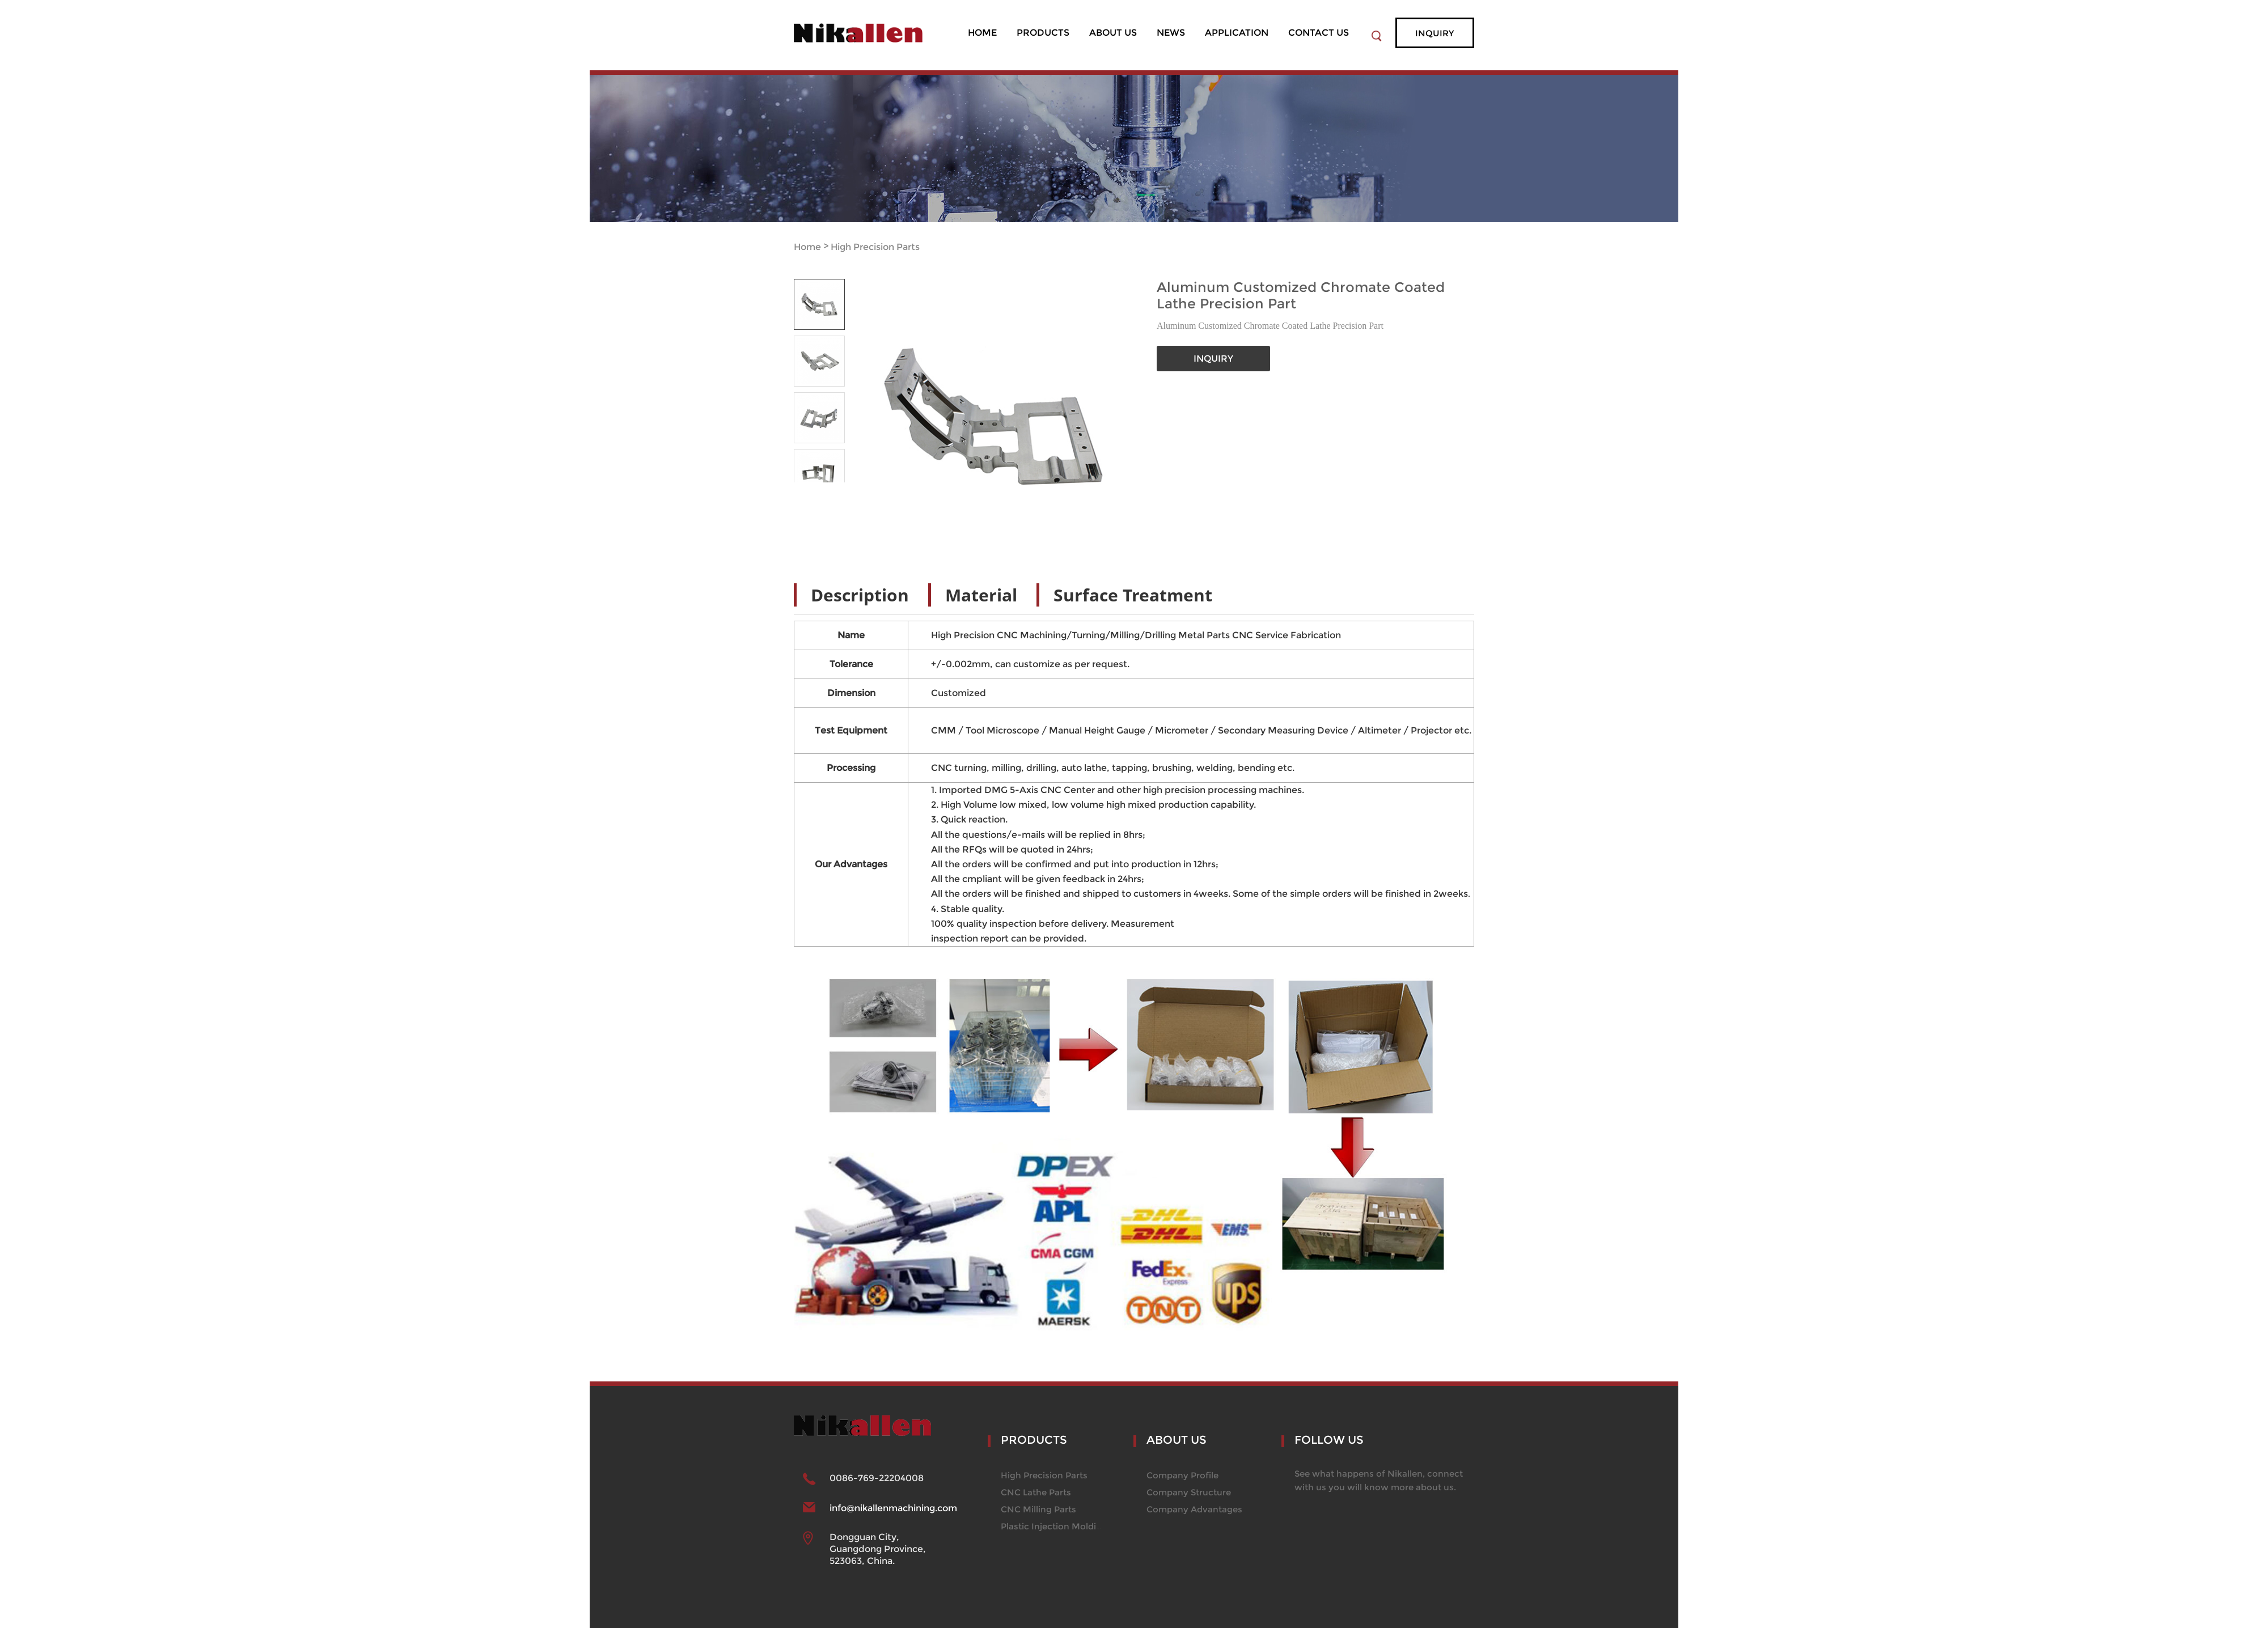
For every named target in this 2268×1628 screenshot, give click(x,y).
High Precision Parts (875, 246)
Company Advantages (1194, 1509)
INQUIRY (1213, 358)
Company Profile (1182, 1475)
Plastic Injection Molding (1054, 1526)
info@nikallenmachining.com (893, 1508)
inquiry (1434, 33)
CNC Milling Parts (1038, 1509)
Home (807, 246)
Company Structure (1188, 1492)
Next (832, 491)
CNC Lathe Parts (1036, 1492)
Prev (806, 491)
